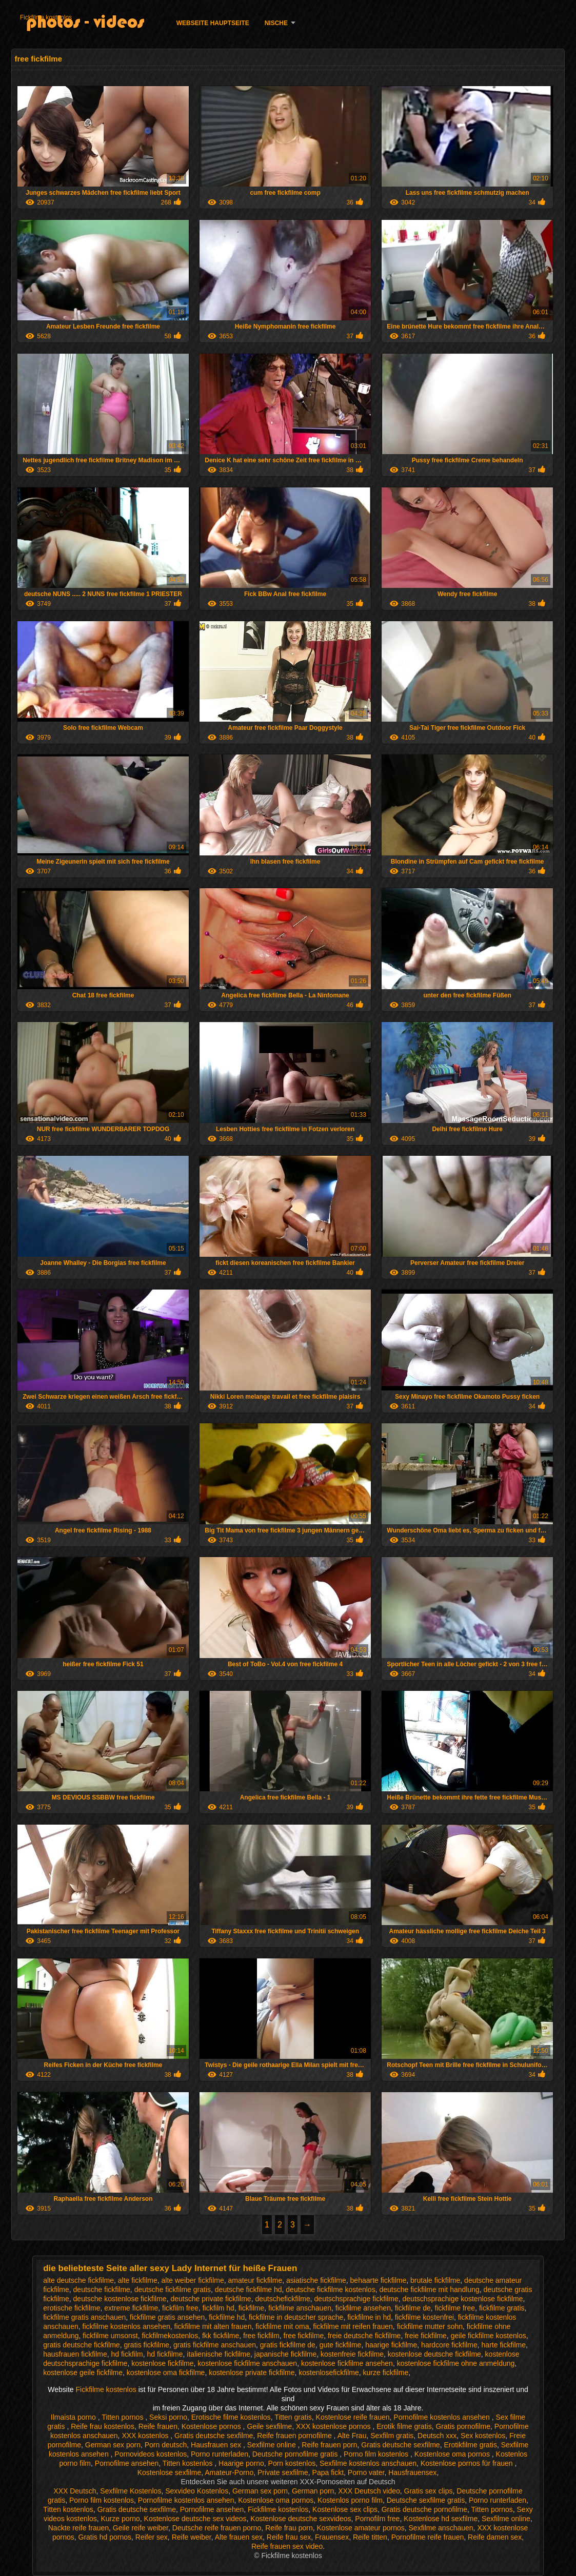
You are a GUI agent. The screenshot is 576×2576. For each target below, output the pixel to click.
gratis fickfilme (146, 2345)
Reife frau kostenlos (102, 2426)
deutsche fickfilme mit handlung (429, 2289)
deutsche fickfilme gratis (172, 2289)
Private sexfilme (282, 2472)
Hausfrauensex (412, 2472)
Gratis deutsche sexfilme (213, 2435)
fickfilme (252, 2308)
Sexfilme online (272, 2445)
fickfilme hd (227, 2317)
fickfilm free (180, 2308)
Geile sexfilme (269, 2426)
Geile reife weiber (140, 2528)
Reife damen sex (495, 2537)
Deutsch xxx (437, 2435)
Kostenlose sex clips (345, 2509)
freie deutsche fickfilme (364, 2336)
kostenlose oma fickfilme (166, 2372)
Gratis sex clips (428, 2491)
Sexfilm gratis (391, 2435)
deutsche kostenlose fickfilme (120, 2299)
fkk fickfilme (220, 2336)
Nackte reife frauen (78, 2528)
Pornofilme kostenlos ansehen (442, 2417)
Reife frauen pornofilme (295, 2435)
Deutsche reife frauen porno (217, 2528)
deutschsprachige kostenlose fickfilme (463, 2299)
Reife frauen (157, 2426)
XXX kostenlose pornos (334, 2426)
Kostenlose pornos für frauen (468, 2463)
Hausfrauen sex (217, 2445)
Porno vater (366, 2472)
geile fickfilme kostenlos (488, 2336)
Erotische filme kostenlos (231, 2417)
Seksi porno (168, 2417)
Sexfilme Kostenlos (130, 2491)
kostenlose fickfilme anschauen (247, 2363)
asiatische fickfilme (316, 2280)
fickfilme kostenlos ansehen (126, 2326)
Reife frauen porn (329, 2445)
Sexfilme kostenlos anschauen (368, 2463)
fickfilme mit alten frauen (213, 2326)
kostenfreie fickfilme (352, 2354)
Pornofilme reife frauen (427, 2537)
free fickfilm (261, 2336)
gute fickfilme (341, 2345)
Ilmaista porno (74, 2417)
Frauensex (332, 2537)
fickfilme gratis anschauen (84, 2317)
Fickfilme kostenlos (46, 17)
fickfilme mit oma (282, 2326)
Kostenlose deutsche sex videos (195, 2518)
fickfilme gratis (502, 2308)
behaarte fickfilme (378, 2280)
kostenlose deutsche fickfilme (434, 2354)
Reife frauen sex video (287, 2546)
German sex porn (113, 2445)
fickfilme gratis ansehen (167, 2317)
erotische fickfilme (71, 2308)
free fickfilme (304, 2336)
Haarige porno (241, 2463)
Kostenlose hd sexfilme (441, 2518)
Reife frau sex (289, 2537)
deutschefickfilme (282, 2299)
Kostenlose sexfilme (169, 2472)
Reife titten (370, 2537)
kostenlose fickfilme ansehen (347, 2363)
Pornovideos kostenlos (150, 2454)
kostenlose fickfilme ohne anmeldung (456, 2363)
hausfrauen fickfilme (75, 2354)
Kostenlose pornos (212, 2426)
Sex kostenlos (483, 2435)
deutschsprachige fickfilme (356, 2299)
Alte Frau (352, 2435)
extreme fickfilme (131, 2308)
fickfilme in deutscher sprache (296, 2317)
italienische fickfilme (218, 2354)
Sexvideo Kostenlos (196, 2491)
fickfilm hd (218, 2308)
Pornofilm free (377, 2518)
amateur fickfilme (255, 2280)
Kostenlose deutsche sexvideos (300, 2518)
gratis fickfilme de (287, 2345)
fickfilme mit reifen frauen (353, 2326)
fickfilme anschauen (299, 2308)
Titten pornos (123, 2417)
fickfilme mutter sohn (430, 2326)
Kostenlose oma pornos (453, 2454)
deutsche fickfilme (101, 2289)
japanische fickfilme (285, 2354)
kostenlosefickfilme (329, 2372)
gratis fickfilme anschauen (214, 2345)
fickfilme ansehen (363, 2308)
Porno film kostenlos (377, 2454)
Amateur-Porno (229, 2472)
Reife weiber (191, 2537)
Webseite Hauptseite (212, 23)
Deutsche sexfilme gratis (426, 2500)
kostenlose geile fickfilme (83, 2372)
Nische (276, 23)
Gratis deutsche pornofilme (424, 2509)
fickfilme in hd (369, 2317)
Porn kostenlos (292, 2463)
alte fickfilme (137, 2280)
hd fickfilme (165, 2354)
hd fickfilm (127, 2354)
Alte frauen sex (239, 2537)
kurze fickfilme (386, 2372)
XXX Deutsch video (369, 2491)
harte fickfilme (504, 2345)
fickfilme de (413, 2308)
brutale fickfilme (435, 2280)
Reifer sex (151, 2537)
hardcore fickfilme (449, 2345)
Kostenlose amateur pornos (361, 2528)
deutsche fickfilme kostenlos (330, 2289)
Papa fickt (328, 2472)
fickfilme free (455, 2308)
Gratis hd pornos (105, 2537)
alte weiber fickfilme (193, 2280)
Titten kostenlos (188, 2463)
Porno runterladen (219, 2454)
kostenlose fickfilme (162, 2363)
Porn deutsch (166, 2445)
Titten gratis (293, 2417)
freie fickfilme (426, 2336)
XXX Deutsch (74, 2491)
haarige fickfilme (391, 2345)
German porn (313, 2491)
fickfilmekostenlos (170, 2336)
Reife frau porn (289, 2528)
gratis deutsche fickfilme (81, 2345)
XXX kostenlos (146, 2435)
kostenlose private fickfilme (251, 2372)
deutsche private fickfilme (210, 2299)
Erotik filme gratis (403, 2426)
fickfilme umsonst (110, 2336)
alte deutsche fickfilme (78, 2280)
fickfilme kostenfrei (424, 2317)
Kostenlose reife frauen (353, 2417)
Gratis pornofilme (462, 2426)
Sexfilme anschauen (441, 2528)
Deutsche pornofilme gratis (296, 2454)
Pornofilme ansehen (127, 2463)
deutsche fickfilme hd (248, 2289)
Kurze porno (120, 2518)
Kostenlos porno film (350, 2500)
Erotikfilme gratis (470, 2445)
